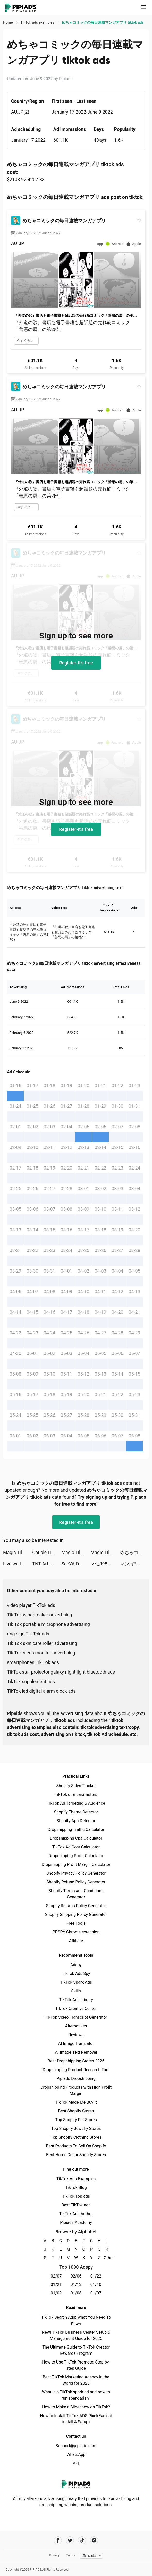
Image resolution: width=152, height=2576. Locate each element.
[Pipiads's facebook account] (58, 2540)
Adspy (76, 1964)
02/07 (56, 2276)
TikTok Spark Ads (76, 1982)
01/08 (76, 2293)
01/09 (56, 2293)
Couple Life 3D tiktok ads (46, 1552)
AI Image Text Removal (76, 2052)
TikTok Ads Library (76, 1999)
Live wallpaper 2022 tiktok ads (17, 1563)
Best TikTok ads (75, 2205)
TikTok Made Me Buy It (76, 2102)
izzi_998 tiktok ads (105, 1563)
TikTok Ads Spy (76, 1973)
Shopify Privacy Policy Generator (76, 1873)
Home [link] (8, 22)
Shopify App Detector (76, 1820)
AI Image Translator (76, 2043)
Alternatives (76, 2026)
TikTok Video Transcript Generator (76, 2017)
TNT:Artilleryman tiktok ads (46, 1563)
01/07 (96, 2293)
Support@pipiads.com (76, 2445)
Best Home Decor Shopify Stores (76, 2154)
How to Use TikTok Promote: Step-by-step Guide (76, 2365)
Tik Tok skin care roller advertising (42, 1643)
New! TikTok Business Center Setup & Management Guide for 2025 (76, 2335)
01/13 (76, 2284)
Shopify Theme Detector (76, 1812)
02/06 (76, 2276)
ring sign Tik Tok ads (28, 1633)
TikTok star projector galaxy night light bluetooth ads (61, 1672)
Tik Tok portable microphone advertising (48, 1624)
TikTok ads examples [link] (37, 22)
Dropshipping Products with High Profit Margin (76, 2090)
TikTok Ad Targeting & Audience (76, 1803)
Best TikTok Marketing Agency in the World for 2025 (76, 2380)
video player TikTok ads (31, 1605)
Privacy (54, 2555)
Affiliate (76, 1940)
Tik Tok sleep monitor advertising (41, 1653)
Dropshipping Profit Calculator (75, 1855)
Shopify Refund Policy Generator (76, 1882)
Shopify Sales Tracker (76, 1785)
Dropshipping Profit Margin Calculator (75, 1864)
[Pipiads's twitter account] (70, 2540)
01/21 (56, 2284)
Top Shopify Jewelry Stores (76, 2128)
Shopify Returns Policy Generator (76, 1905)
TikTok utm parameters (76, 1794)
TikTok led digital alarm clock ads (41, 1691)
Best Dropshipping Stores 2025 (76, 2061)
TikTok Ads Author (76, 2213)
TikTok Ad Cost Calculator (76, 1847)
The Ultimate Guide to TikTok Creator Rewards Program (76, 2350)
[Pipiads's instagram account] (94, 2540)
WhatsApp (76, 2454)
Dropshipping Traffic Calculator (76, 1829)
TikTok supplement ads (31, 1681)
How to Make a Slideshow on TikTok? (76, 2406)
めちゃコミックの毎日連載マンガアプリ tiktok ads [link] (102, 22)
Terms (70, 2555)
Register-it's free (76, 663)
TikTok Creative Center (76, 2008)
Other (107, 2257)
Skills (76, 1991)
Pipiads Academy (76, 2222)
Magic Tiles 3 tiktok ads (17, 1552)
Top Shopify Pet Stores (76, 2119)
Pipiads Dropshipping (75, 2078)
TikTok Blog (76, 2187)
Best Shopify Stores (76, 2111)
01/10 (96, 2284)
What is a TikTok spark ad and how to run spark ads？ (76, 2395)
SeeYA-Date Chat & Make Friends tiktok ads (75, 1563)
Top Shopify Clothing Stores (75, 2137)
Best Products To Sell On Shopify (76, 2146)
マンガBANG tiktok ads (134, 1563)
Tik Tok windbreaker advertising (39, 1614)
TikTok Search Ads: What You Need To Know (76, 2320)
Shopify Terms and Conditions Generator (75, 1893)
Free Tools (76, 1923)
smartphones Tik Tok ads (33, 1662)
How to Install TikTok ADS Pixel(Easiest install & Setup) (76, 2418)
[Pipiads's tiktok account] (82, 2540)
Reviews (76, 2034)
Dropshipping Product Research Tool (76, 2069)
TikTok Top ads (76, 2196)
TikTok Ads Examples (76, 2178)
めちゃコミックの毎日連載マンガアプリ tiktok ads (134, 1552)
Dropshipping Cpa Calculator (76, 1838)
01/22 (96, 2276)
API (76, 2463)
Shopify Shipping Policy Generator (76, 1914)
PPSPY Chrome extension (76, 1932)
